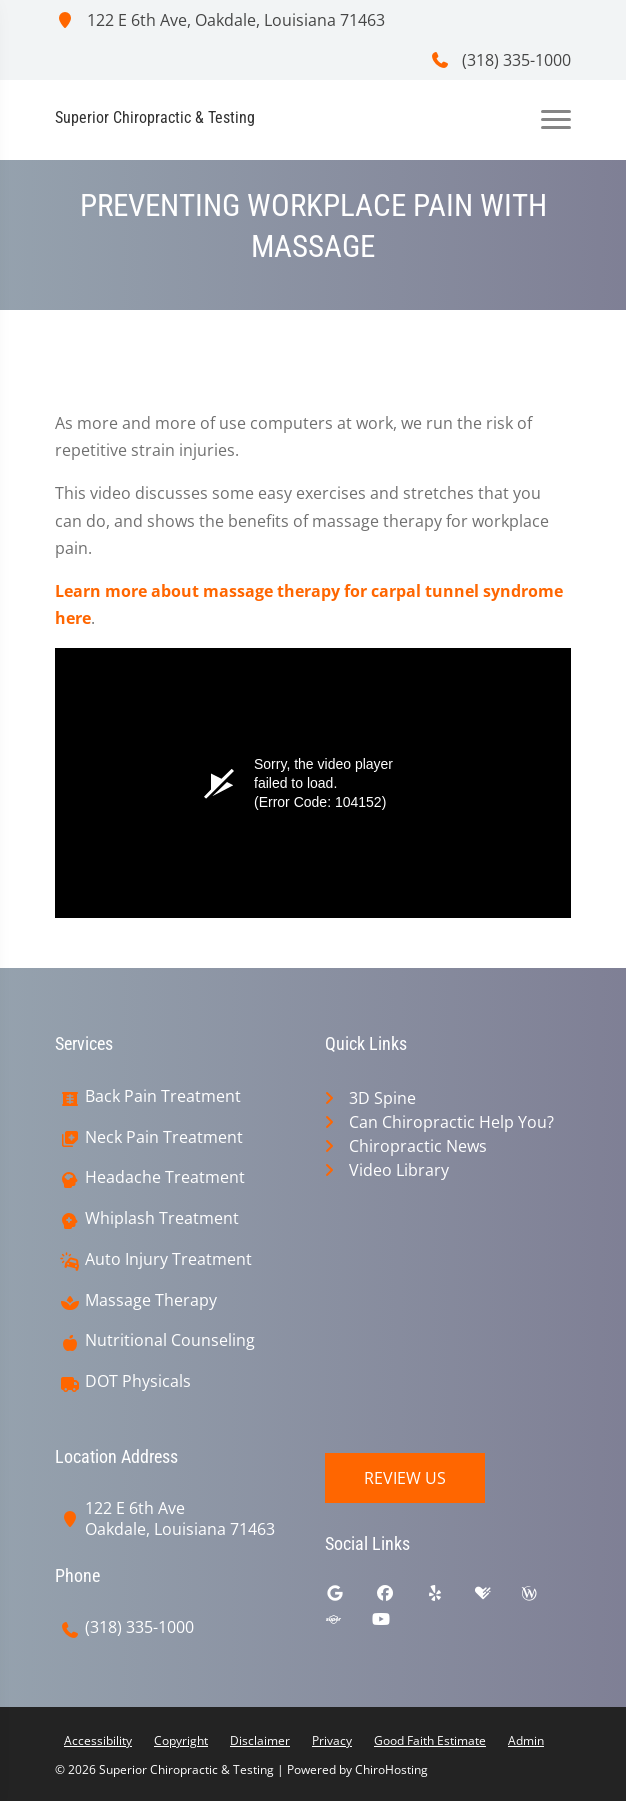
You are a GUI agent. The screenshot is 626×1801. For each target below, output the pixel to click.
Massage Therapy (151, 1300)
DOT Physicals (138, 1381)
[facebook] (400, 1598)
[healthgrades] (498, 1598)
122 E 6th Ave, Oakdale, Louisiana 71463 (220, 20)
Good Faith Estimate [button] (430, 1740)
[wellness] (544, 1598)
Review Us (405, 1478)
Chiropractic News (418, 1146)
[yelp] (450, 1598)
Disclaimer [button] (260, 1740)
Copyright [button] (181, 1740)
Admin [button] (526, 1740)
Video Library (399, 1170)
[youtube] (396, 1624)
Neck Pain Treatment (164, 1137)
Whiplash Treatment (162, 1218)
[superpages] (348, 1624)
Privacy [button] (332, 1740)
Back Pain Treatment (163, 1096)
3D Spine (382, 1098)
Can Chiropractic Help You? (451, 1122)
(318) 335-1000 (500, 60)
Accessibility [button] (98, 1740)
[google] (350, 1598)
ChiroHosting (391, 1769)
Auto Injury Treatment (168, 1259)
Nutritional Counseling (170, 1340)
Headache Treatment (165, 1177)
